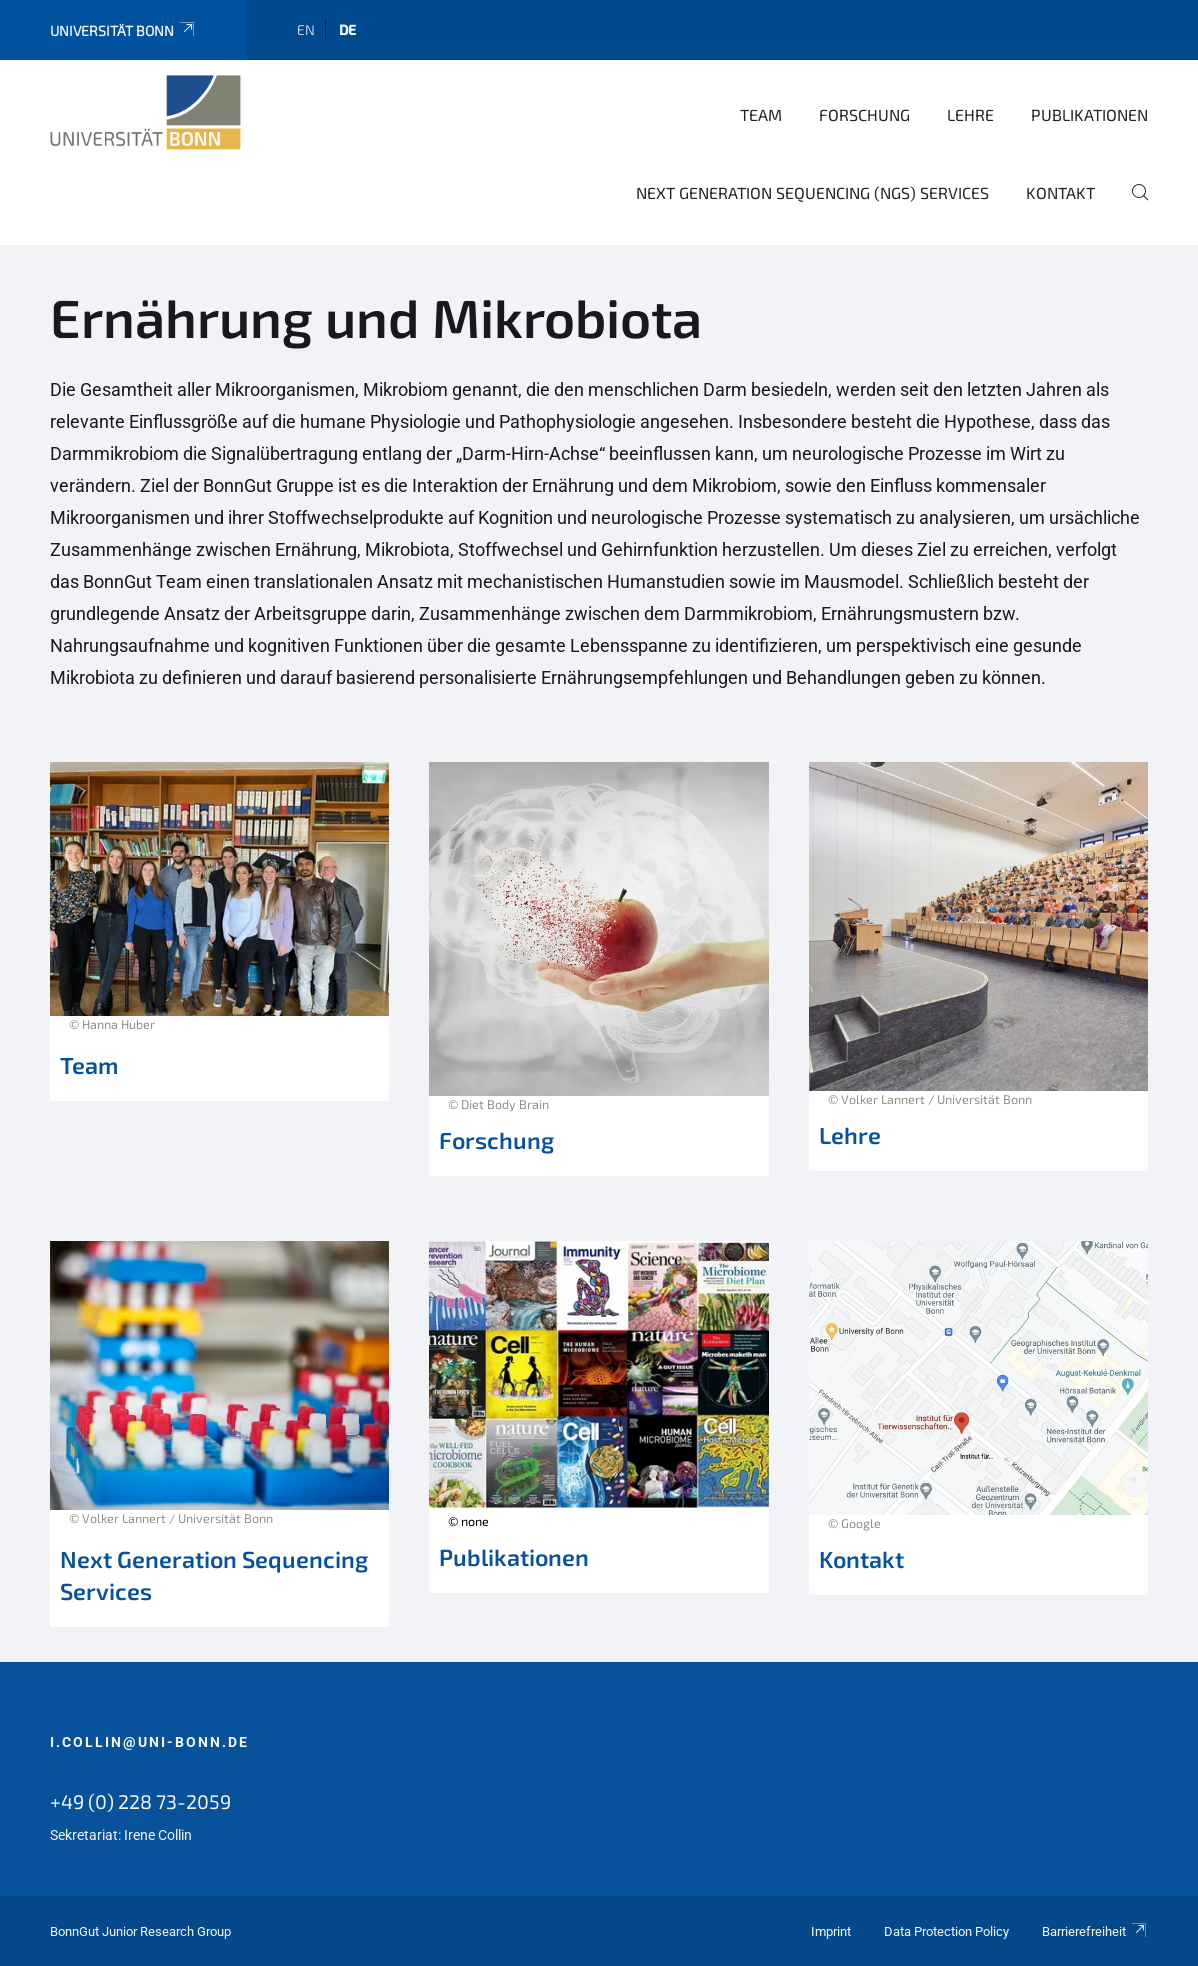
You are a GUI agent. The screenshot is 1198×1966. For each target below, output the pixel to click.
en (306, 29)
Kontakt (1060, 192)
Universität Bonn (123, 30)
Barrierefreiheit (1095, 1931)
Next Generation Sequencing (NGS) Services (812, 192)
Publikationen (1089, 114)
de (347, 29)
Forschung (864, 114)
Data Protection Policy (946, 1931)
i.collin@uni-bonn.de (149, 1742)
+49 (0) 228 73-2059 (140, 1801)
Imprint (831, 1931)
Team (761, 114)
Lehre (970, 114)
